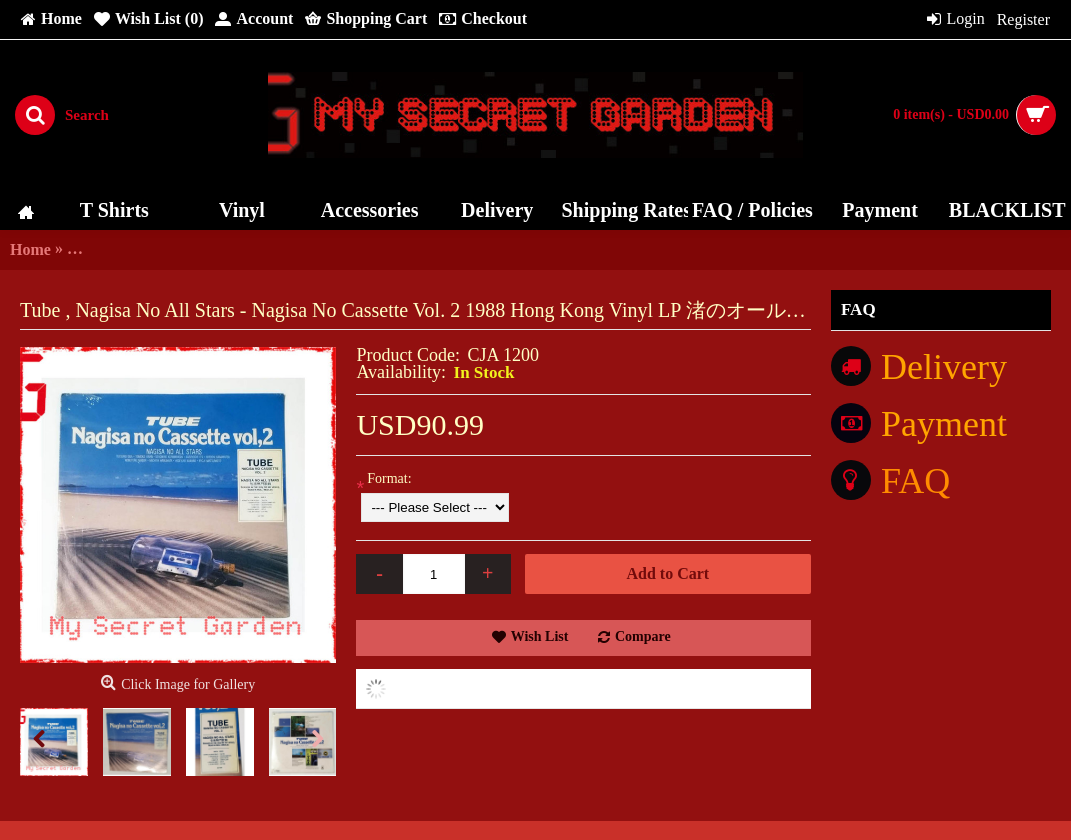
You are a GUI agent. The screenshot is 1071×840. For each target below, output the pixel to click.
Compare (643, 636)
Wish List (540, 636)
